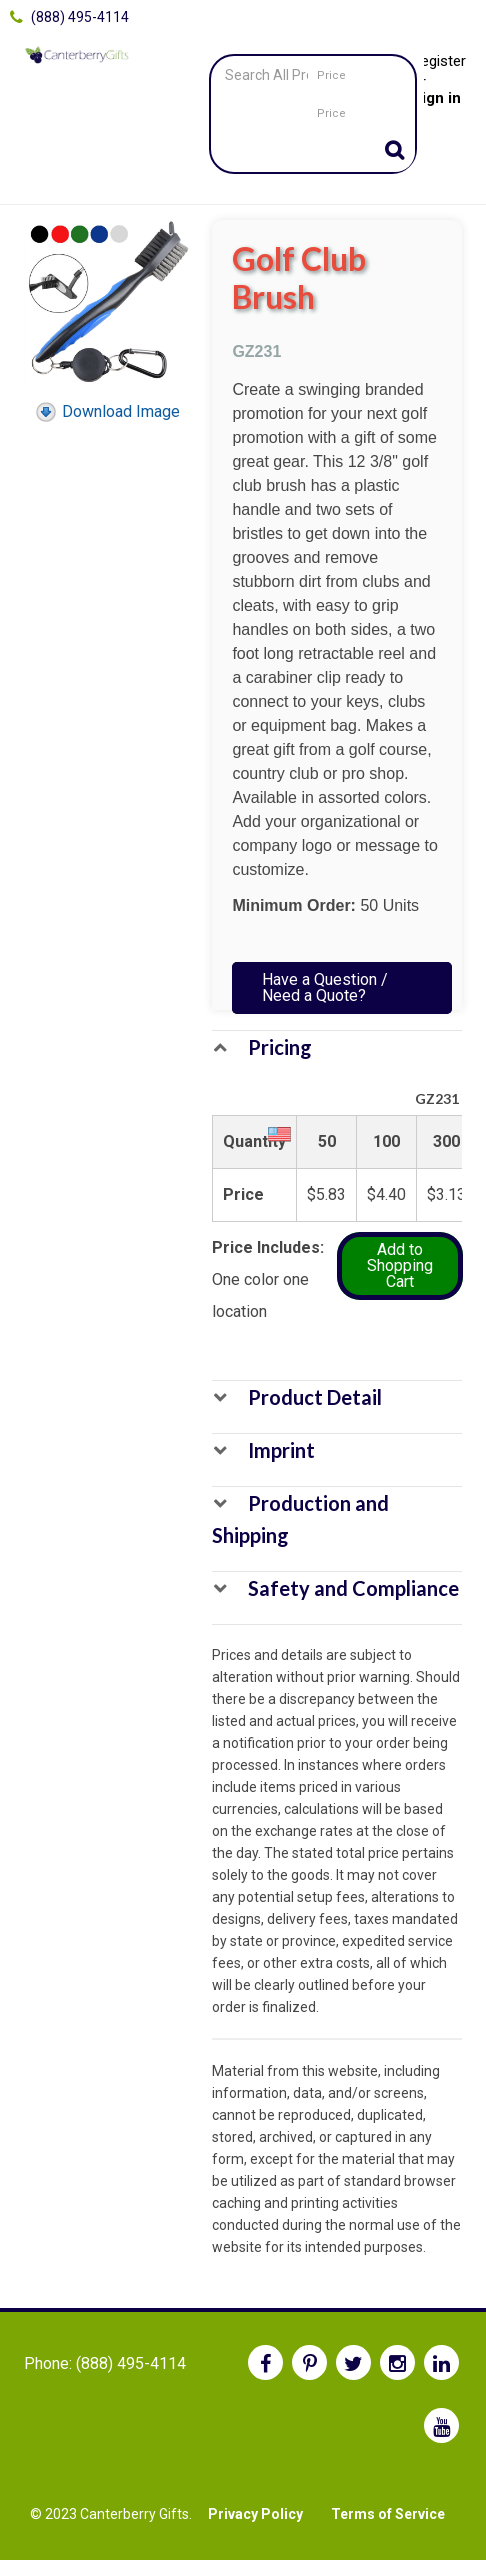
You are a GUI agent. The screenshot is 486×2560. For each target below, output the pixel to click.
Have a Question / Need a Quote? (325, 987)
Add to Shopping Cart (400, 1265)
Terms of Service (388, 2514)
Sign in (436, 98)
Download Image (107, 411)
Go (395, 152)
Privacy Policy (255, 2514)
